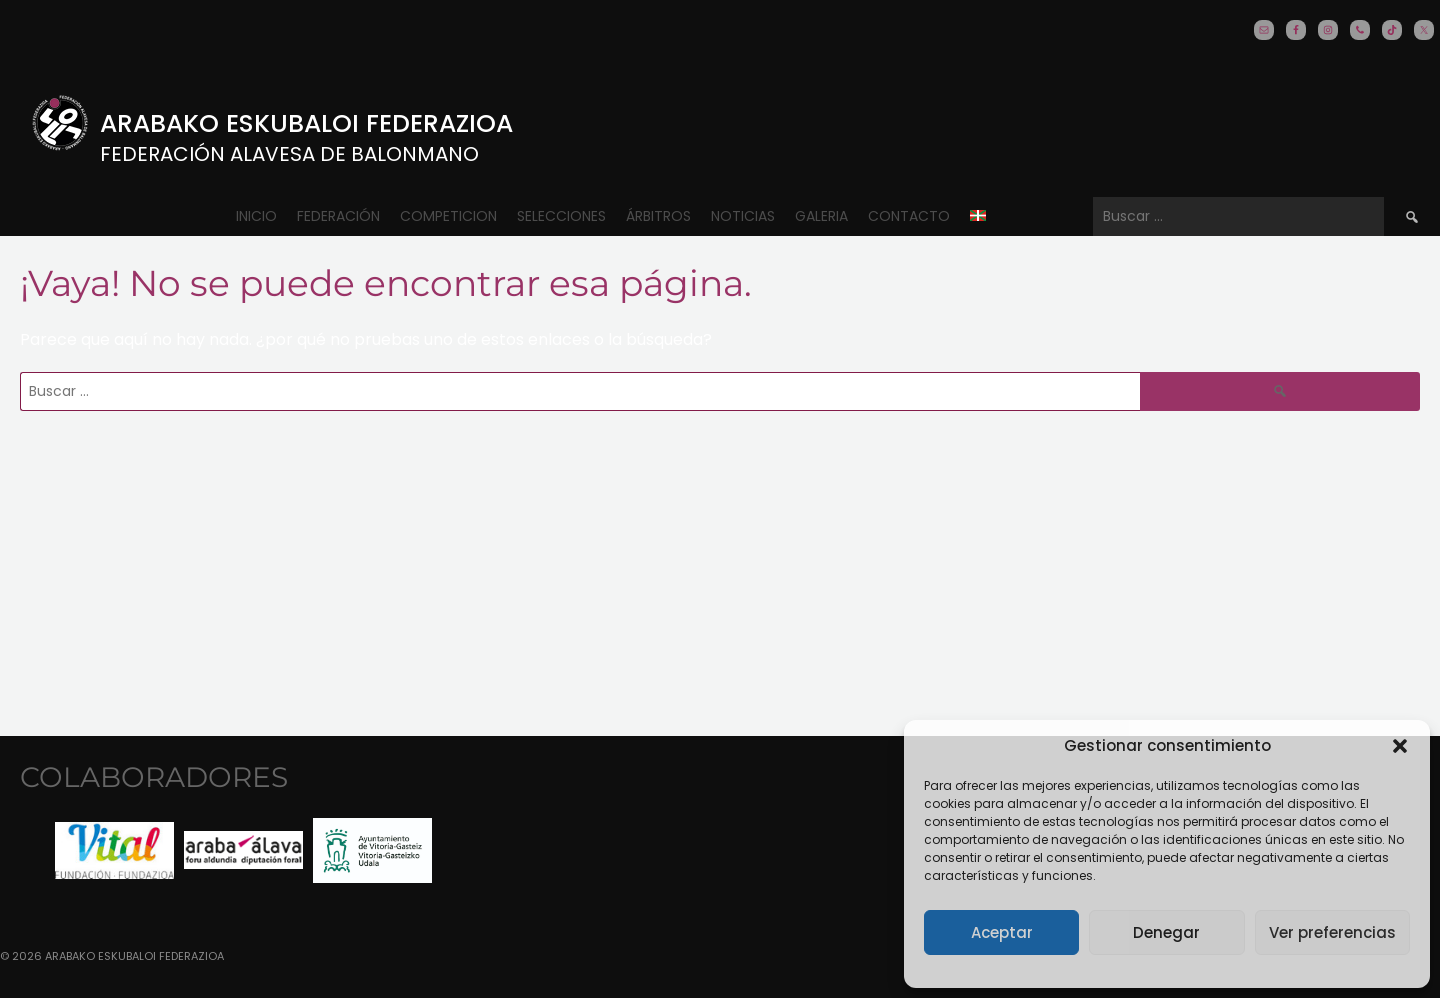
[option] (114, 850)
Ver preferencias (1332, 932)
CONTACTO (909, 216)
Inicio (256, 216)
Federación (338, 216)
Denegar (1166, 932)
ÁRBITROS (658, 216)
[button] (1400, 746)
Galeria (821, 216)
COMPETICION (448, 216)
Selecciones (561, 216)
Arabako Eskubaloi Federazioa (306, 123)
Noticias (743, 216)
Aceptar (1002, 932)
